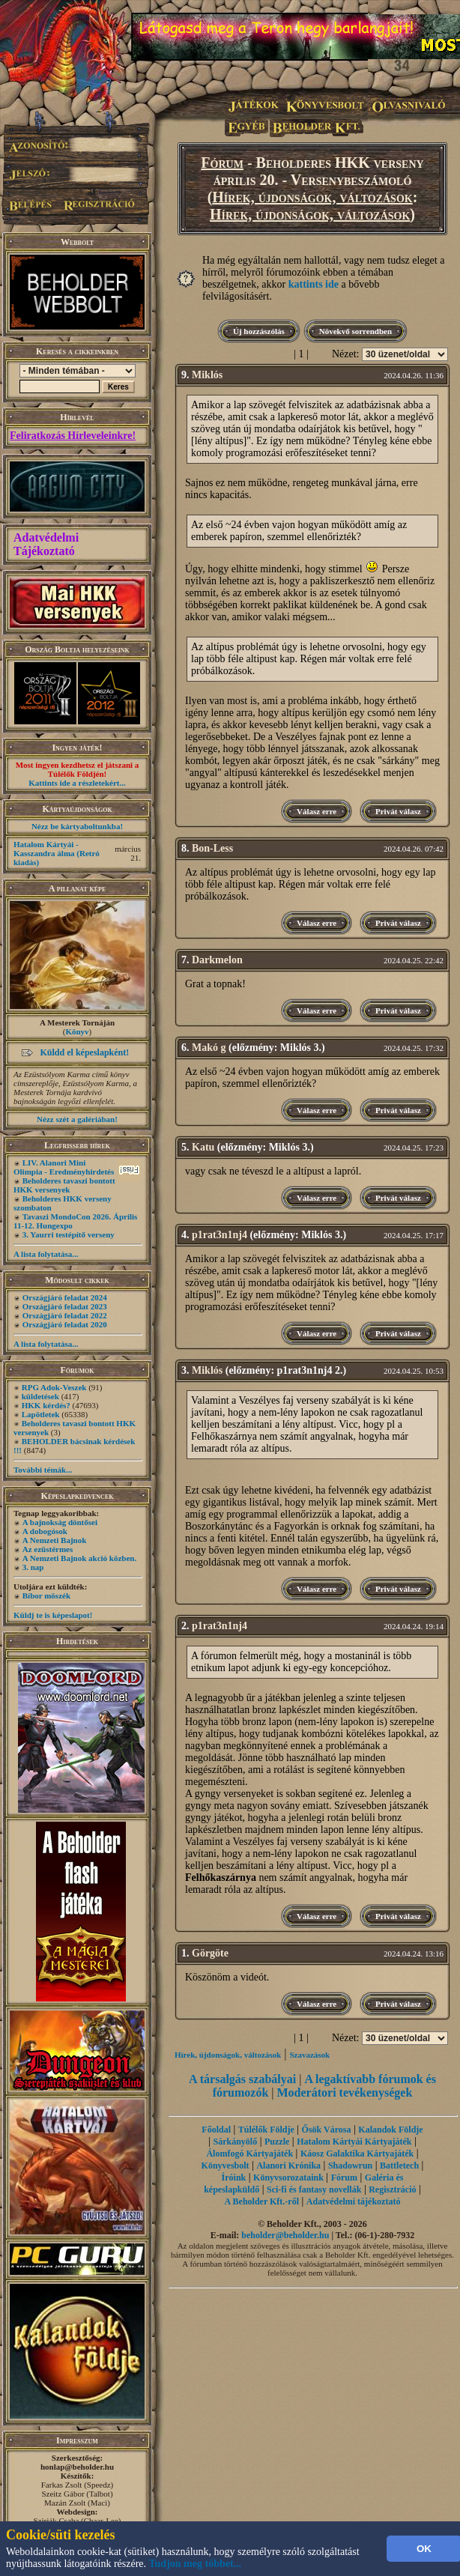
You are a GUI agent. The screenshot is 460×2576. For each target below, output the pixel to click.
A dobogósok (44, 1531)
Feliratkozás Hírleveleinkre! (73, 435)
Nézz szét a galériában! (77, 1119)
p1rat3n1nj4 (219, 1234)
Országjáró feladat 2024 (64, 1297)
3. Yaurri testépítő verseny (68, 1234)
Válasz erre (316, 811)
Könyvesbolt (225, 2165)
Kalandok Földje (390, 2129)
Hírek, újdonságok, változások (312, 197)
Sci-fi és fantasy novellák (314, 2189)
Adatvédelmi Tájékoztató (46, 544)
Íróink (234, 2177)
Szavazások (309, 2054)
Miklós (207, 375)
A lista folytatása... (45, 1253)
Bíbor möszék (46, 1595)
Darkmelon (217, 960)
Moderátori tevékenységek (345, 2092)
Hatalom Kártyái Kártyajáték (354, 2141)
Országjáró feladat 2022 (64, 1315)
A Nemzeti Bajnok (54, 1540)
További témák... (42, 1469)
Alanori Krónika (288, 2165)
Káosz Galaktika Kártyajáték (357, 2153)
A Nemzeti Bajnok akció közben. (79, 1558)
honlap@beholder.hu (77, 2466)
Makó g (209, 1047)
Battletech (399, 2165)
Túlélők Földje (266, 2129)
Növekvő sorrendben (355, 331)
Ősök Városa (326, 2129)
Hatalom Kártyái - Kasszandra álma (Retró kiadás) (56, 853)
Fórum (222, 162)
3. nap (33, 1567)
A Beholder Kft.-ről (262, 2201)
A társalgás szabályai (242, 2079)
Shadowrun (350, 2165)
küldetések (40, 1396)
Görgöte (210, 1953)
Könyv (76, 1031)
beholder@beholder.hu (285, 2235)
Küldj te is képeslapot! (52, 1614)
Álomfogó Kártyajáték (249, 2153)
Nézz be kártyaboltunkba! (77, 826)
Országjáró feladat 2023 (64, 1306)
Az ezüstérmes (47, 1549)
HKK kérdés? (46, 1405)
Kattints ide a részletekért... (77, 782)
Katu (203, 1147)
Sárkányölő (236, 2141)
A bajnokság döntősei (59, 1522)
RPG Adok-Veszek (54, 1387)
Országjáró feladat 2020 (64, 1324)
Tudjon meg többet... (195, 2563)
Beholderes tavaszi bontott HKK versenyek (64, 1185)
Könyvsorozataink (288, 2177)
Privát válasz (398, 811)
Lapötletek (41, 1414)
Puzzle (276, 2141)
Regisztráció (392, 2189)
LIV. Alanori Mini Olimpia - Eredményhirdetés (63, 1167)
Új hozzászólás (259, 331)
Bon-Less (212, 848)
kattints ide (313, 284)
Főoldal (216, 2129)
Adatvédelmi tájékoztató (353, 2201)
